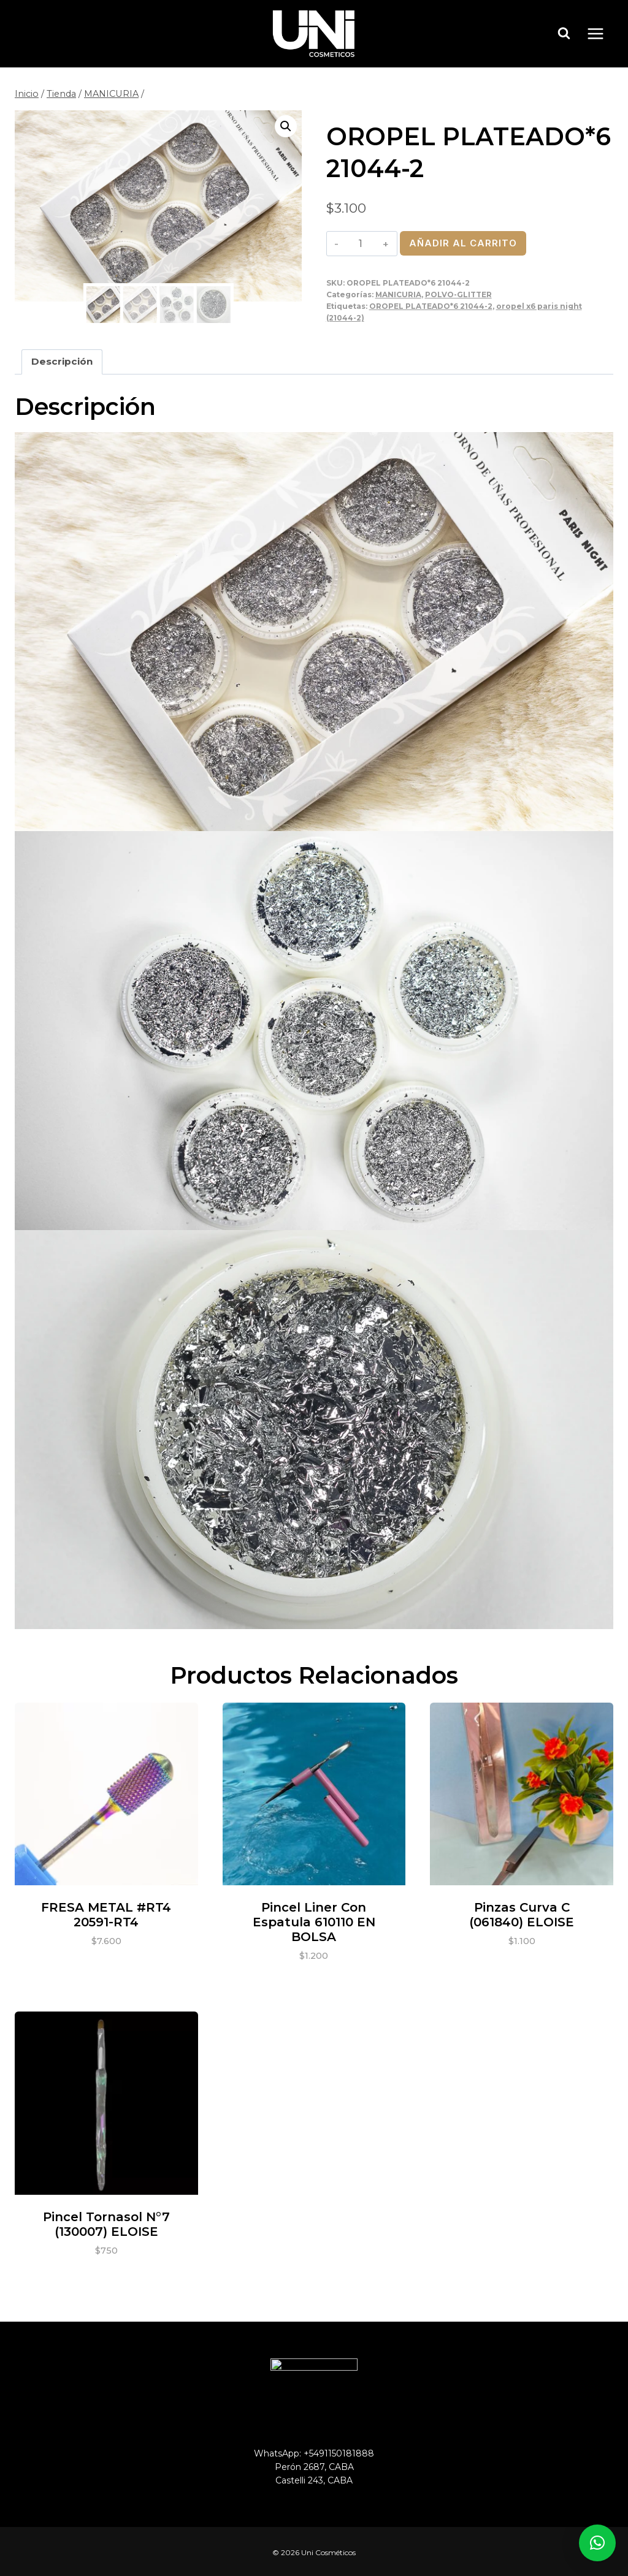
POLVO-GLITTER (458, 294)
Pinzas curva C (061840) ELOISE (521, 1913)
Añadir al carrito (463, 243)
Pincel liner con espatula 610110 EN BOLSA (314, 1921)
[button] (286, 126)
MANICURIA (398, 294)
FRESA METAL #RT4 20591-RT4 (106, 1913)
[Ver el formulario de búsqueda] (564, 34)
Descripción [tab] (62, 360)
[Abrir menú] (601, 33)
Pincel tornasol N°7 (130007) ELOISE (106, 2222)
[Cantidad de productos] (361, 243)
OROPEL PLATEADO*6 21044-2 (430, 306)
